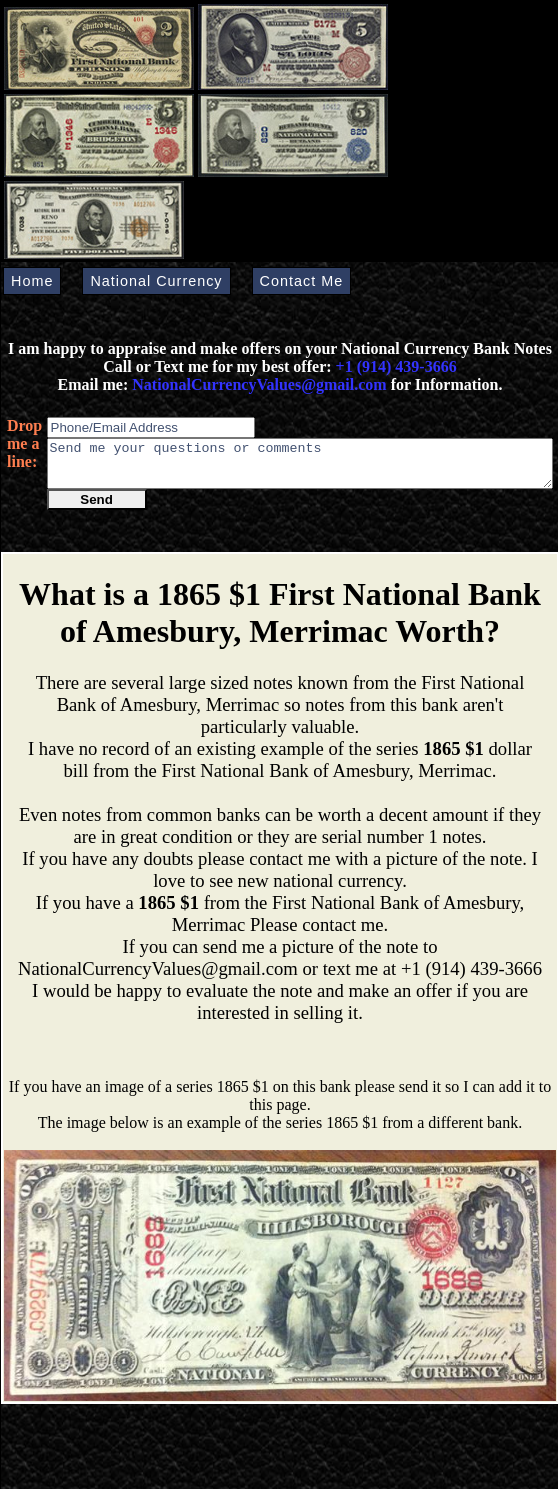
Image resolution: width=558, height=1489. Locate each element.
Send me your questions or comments (300, 468)
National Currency (156, 281)
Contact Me (302, 281)
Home (32, 281)
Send (96, 508)
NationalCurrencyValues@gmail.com (257, 384)
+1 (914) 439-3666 (396, 366)
